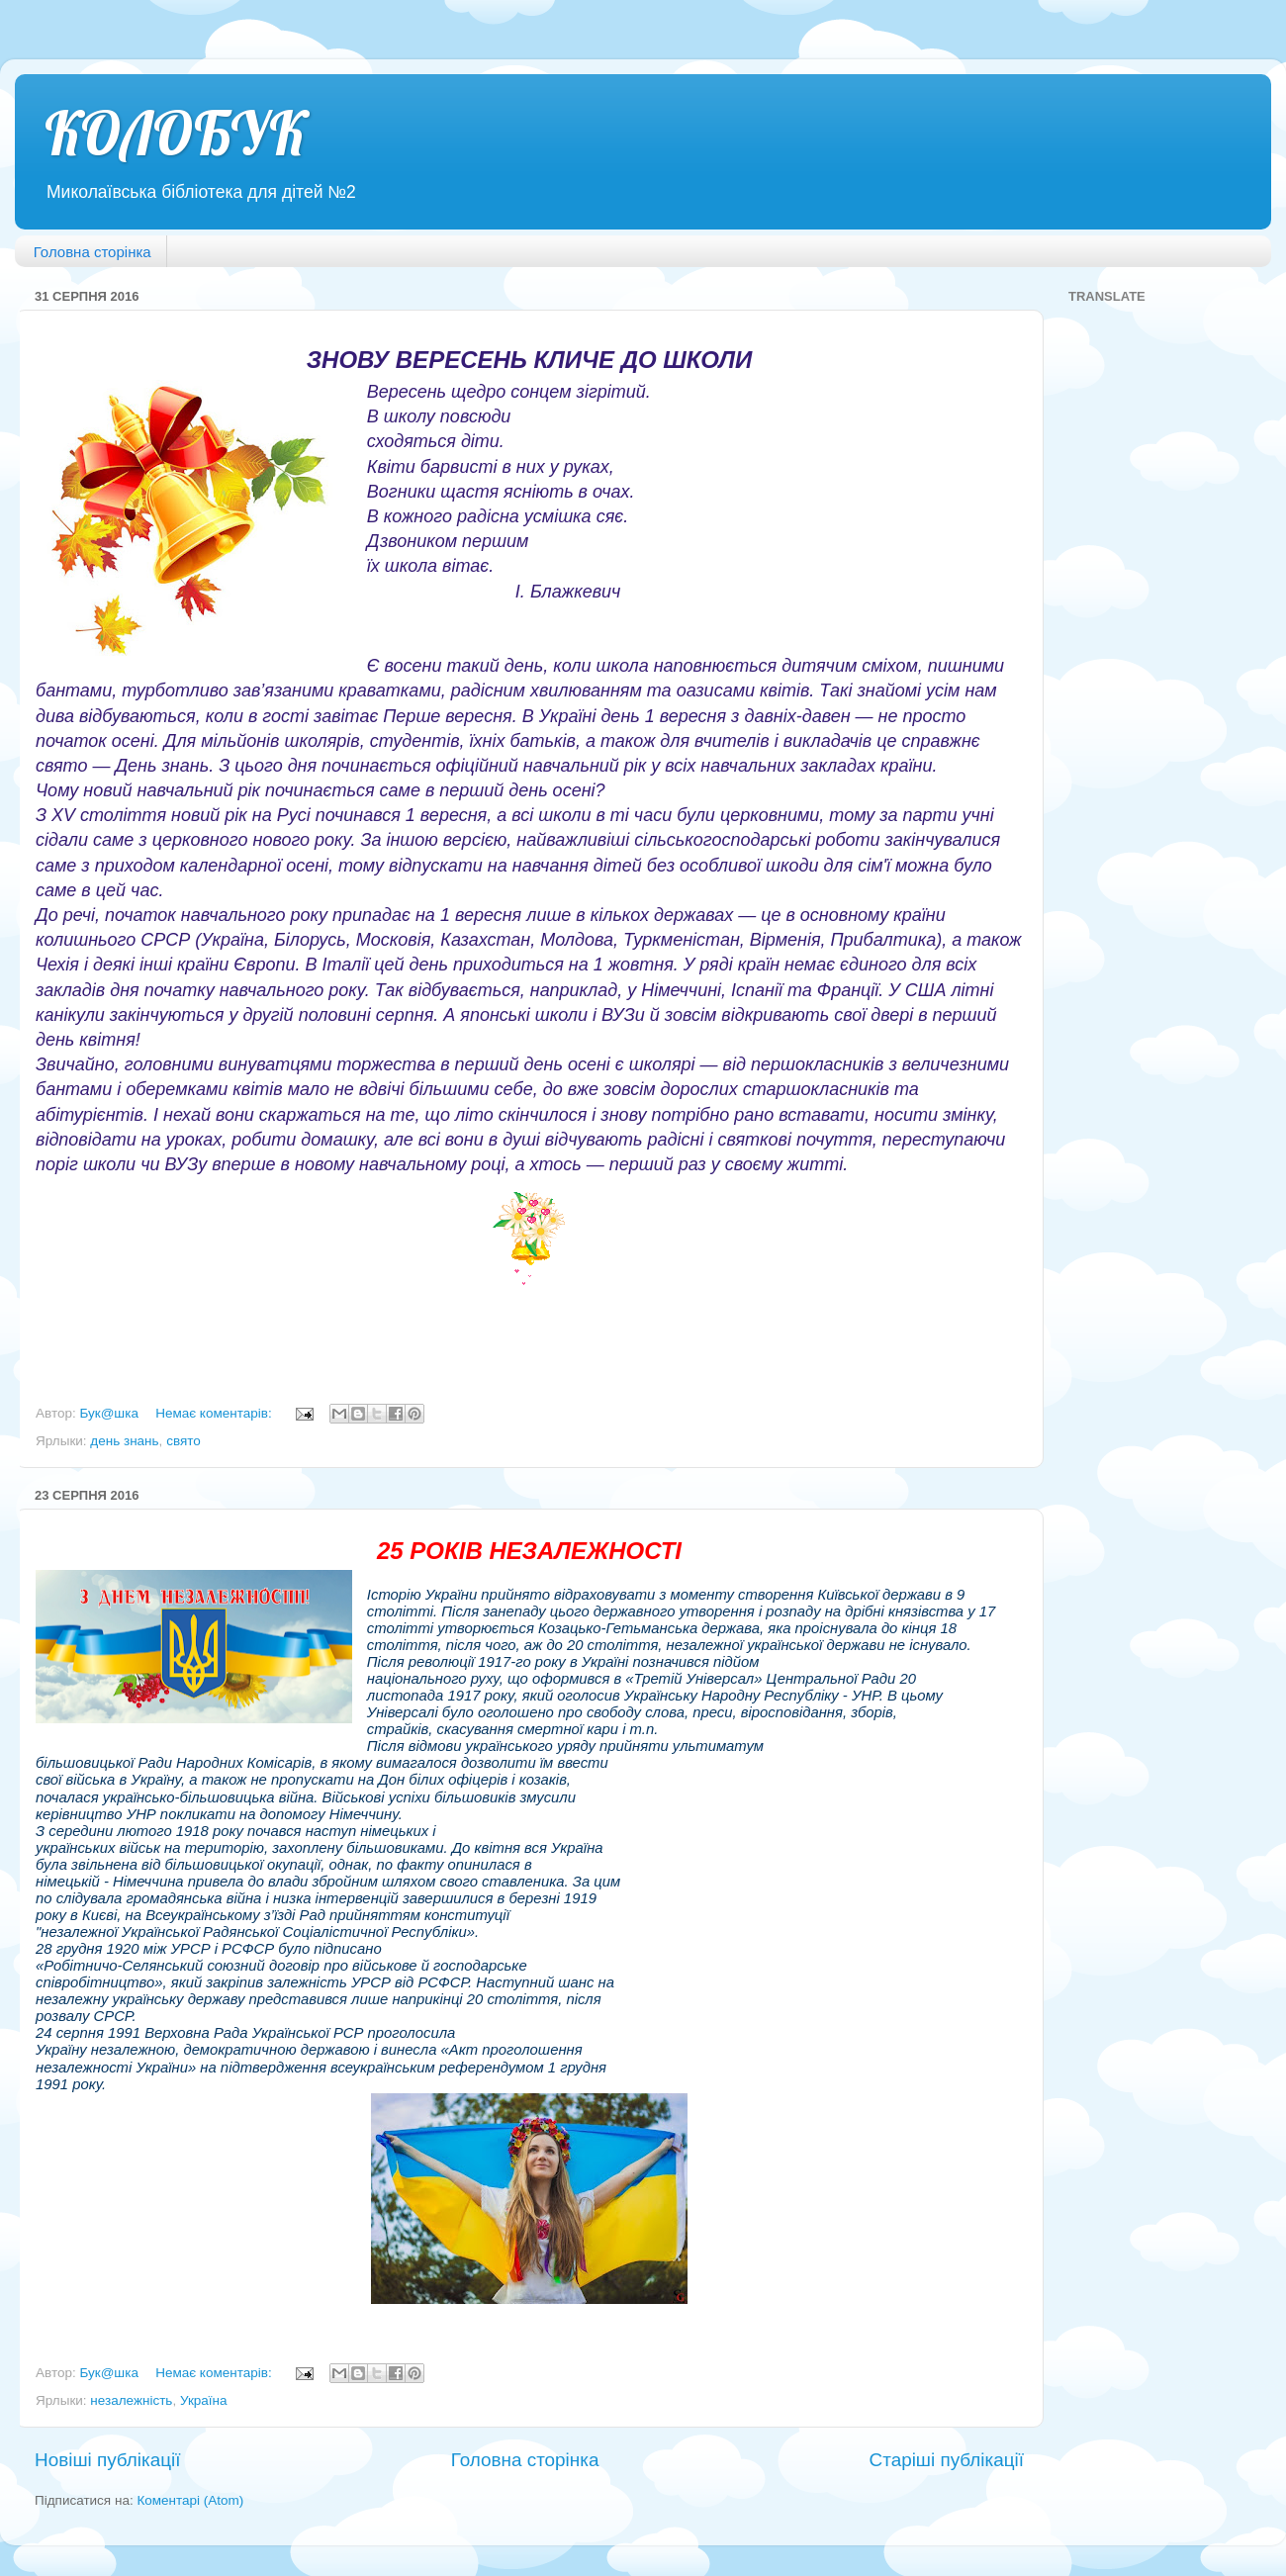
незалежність (131, 2400)
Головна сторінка (92, 251)
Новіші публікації (108, 2459)
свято (183, 1440)
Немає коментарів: (215, 1413)
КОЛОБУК (176, 133)
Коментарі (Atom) (190, 2500)
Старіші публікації (947, 2459)
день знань (124, 1440)
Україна (204, 2400)
